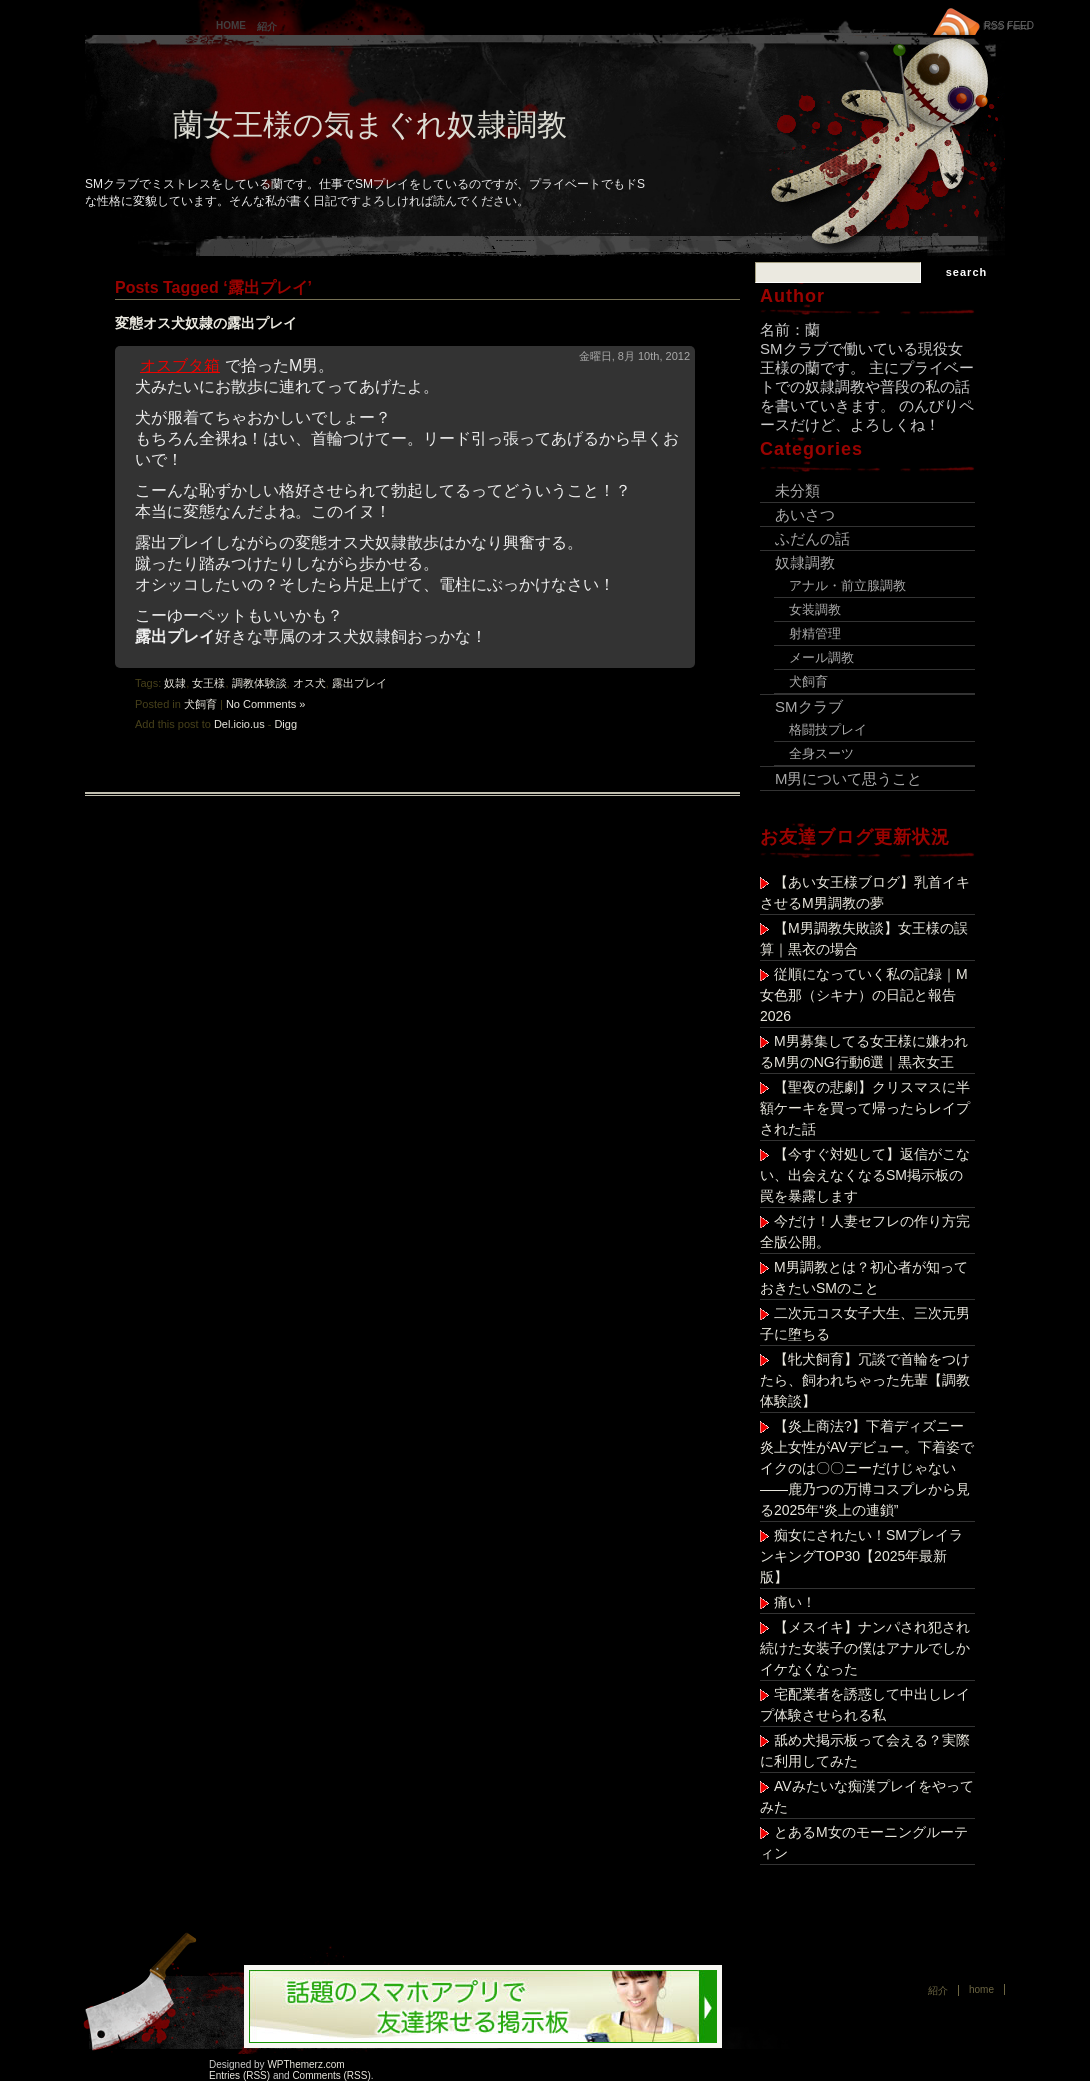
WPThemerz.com (305, 2064)
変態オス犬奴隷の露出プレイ (206, 323)
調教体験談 (259, 683)
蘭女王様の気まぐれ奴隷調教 (370, 124)
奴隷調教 (805, 562)
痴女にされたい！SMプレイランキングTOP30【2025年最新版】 (861, 1556)
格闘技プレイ (828, 729)
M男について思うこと (849, 778)
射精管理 (815, 633)
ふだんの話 (812, 538)
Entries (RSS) (239, 2075)
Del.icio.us (239, 724)
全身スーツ (821, 753)
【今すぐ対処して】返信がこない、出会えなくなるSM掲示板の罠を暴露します (865, 1175)
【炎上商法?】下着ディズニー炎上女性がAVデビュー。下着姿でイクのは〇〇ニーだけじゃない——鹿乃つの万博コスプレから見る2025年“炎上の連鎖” (867, 1468)
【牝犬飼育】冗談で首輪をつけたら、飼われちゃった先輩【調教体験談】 (865, 1380)
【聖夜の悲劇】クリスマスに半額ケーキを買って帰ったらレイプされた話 (865, 1108)
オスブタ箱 (180, 365)
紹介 (267, 26)
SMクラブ (809, 706)
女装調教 (815, 609)
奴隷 (175, 683)
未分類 (797, 490)
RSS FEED (1009, 25)
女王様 (208, 683)
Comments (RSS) (331, 2075)
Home (231, 25)
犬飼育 (200, 704)
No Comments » (265, 704)
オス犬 (309, 683)
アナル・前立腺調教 (847, 585)
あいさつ (805, 514)
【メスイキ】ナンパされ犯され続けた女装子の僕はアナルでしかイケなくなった (865, 1648)
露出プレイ (359, 683)
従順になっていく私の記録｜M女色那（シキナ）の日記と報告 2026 (865, 995)
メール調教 (821, 657)
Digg (285, 724)
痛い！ (795, 1602)
